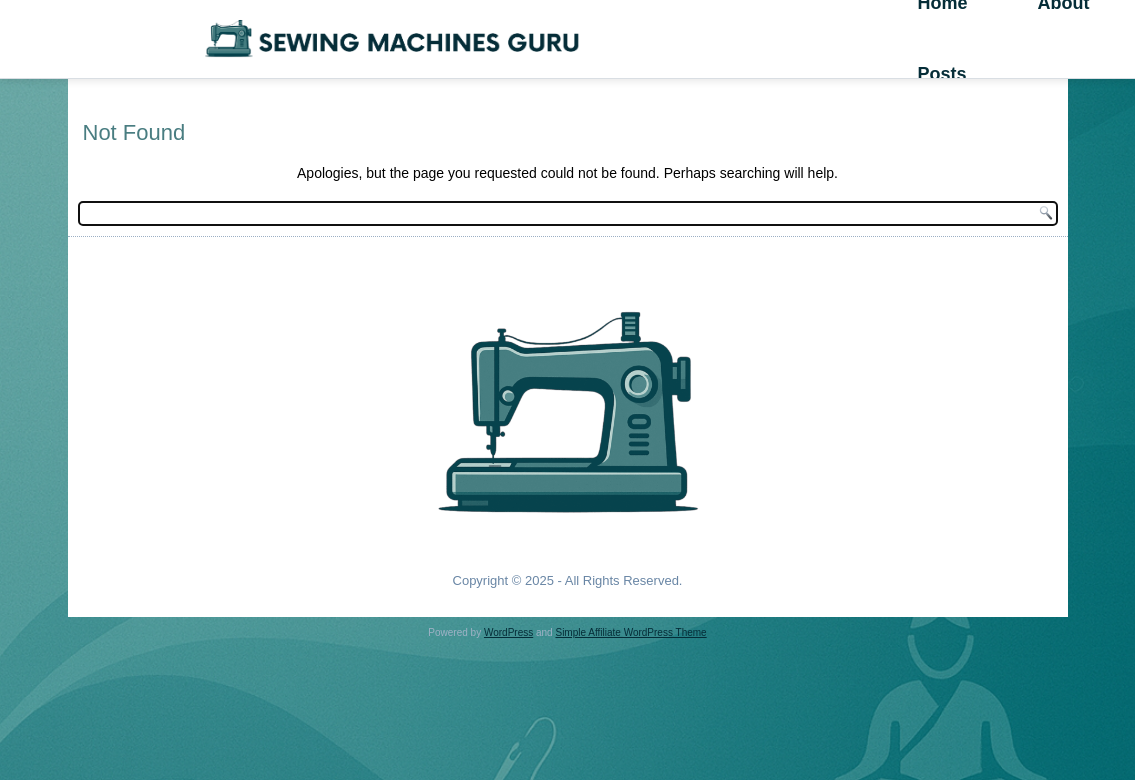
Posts (941, 74)
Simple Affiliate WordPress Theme (630, 632)
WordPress (508, 632)
